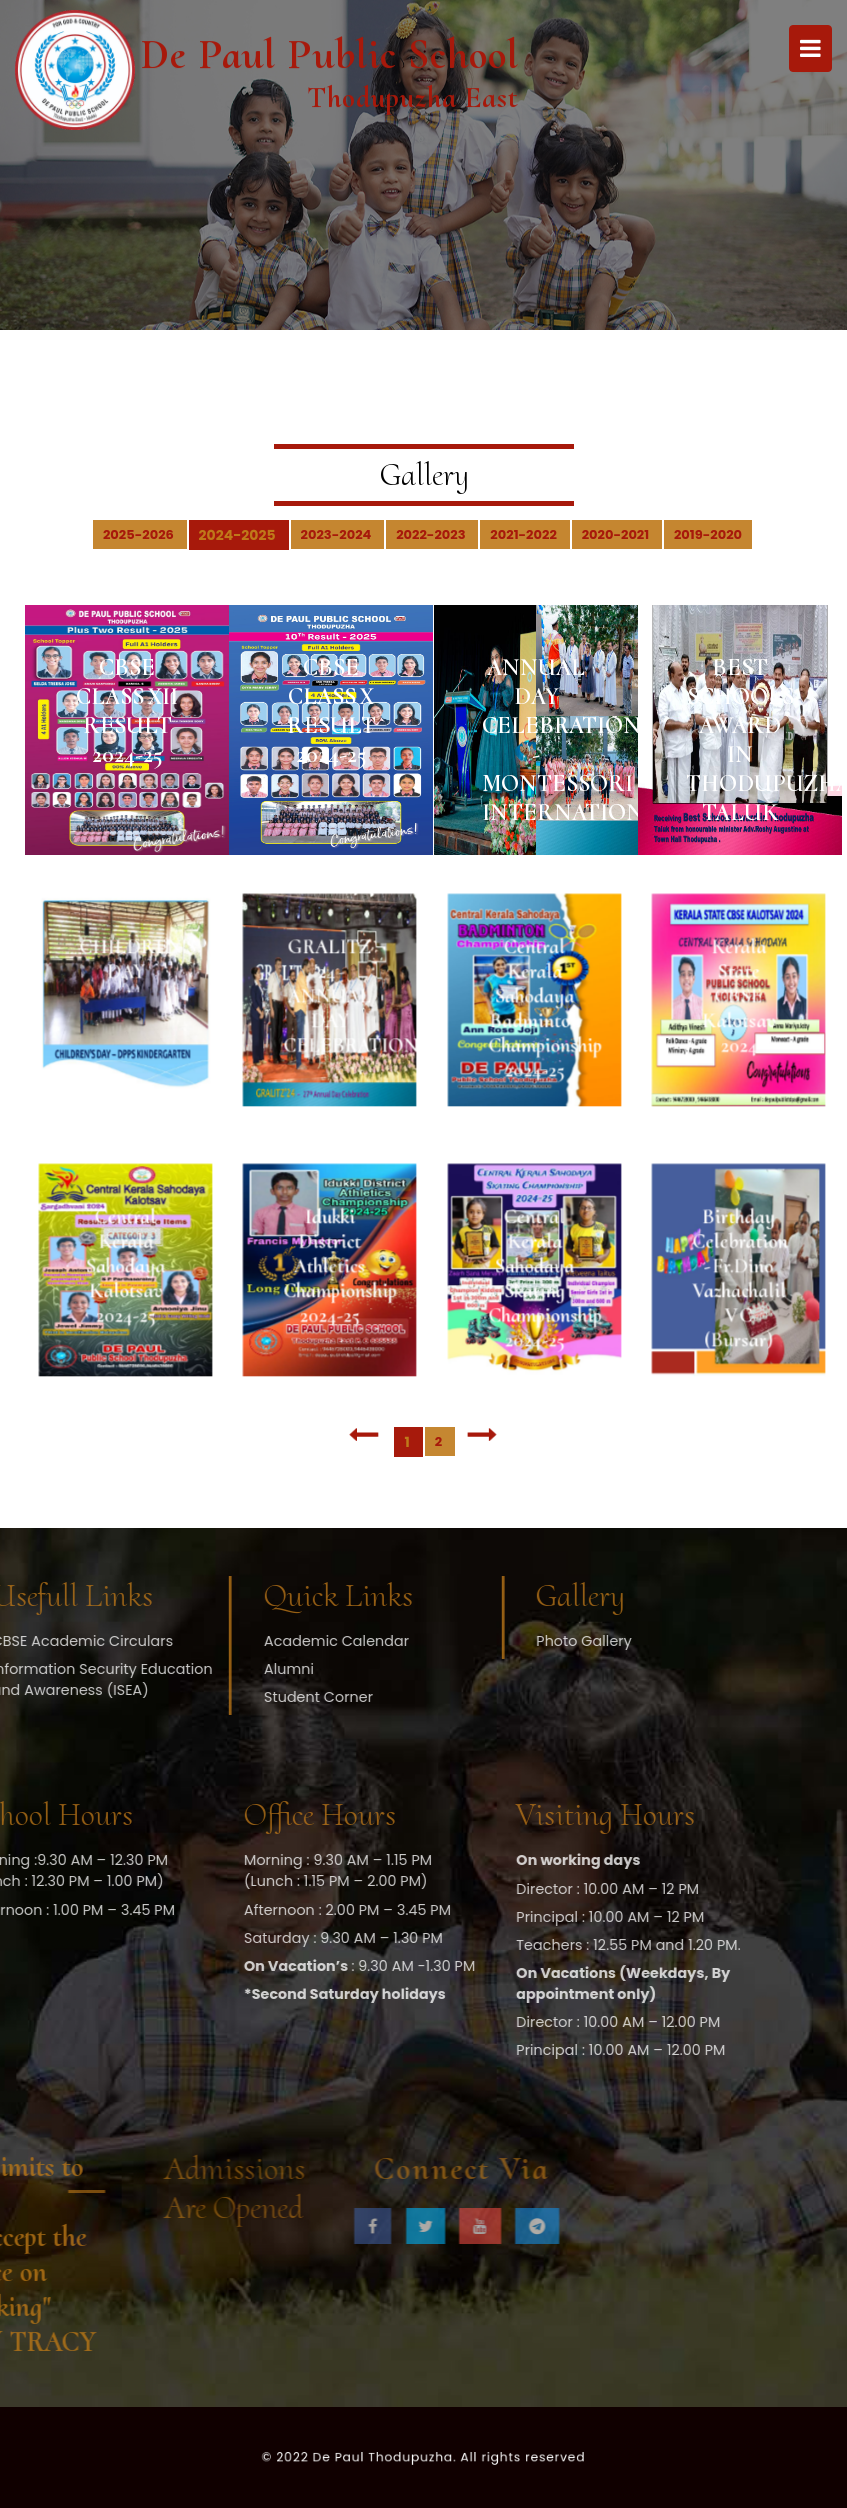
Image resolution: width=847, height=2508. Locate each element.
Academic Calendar (262, 1641)
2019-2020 (708, 534)
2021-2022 (524, 534)
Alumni (215, 1669)
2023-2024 (338, 534)
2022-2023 (432, 534)
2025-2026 (140, 534)
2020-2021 (617, 534)
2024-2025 (239, 535)
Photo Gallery (509, 1641)
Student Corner (244, 1697)
